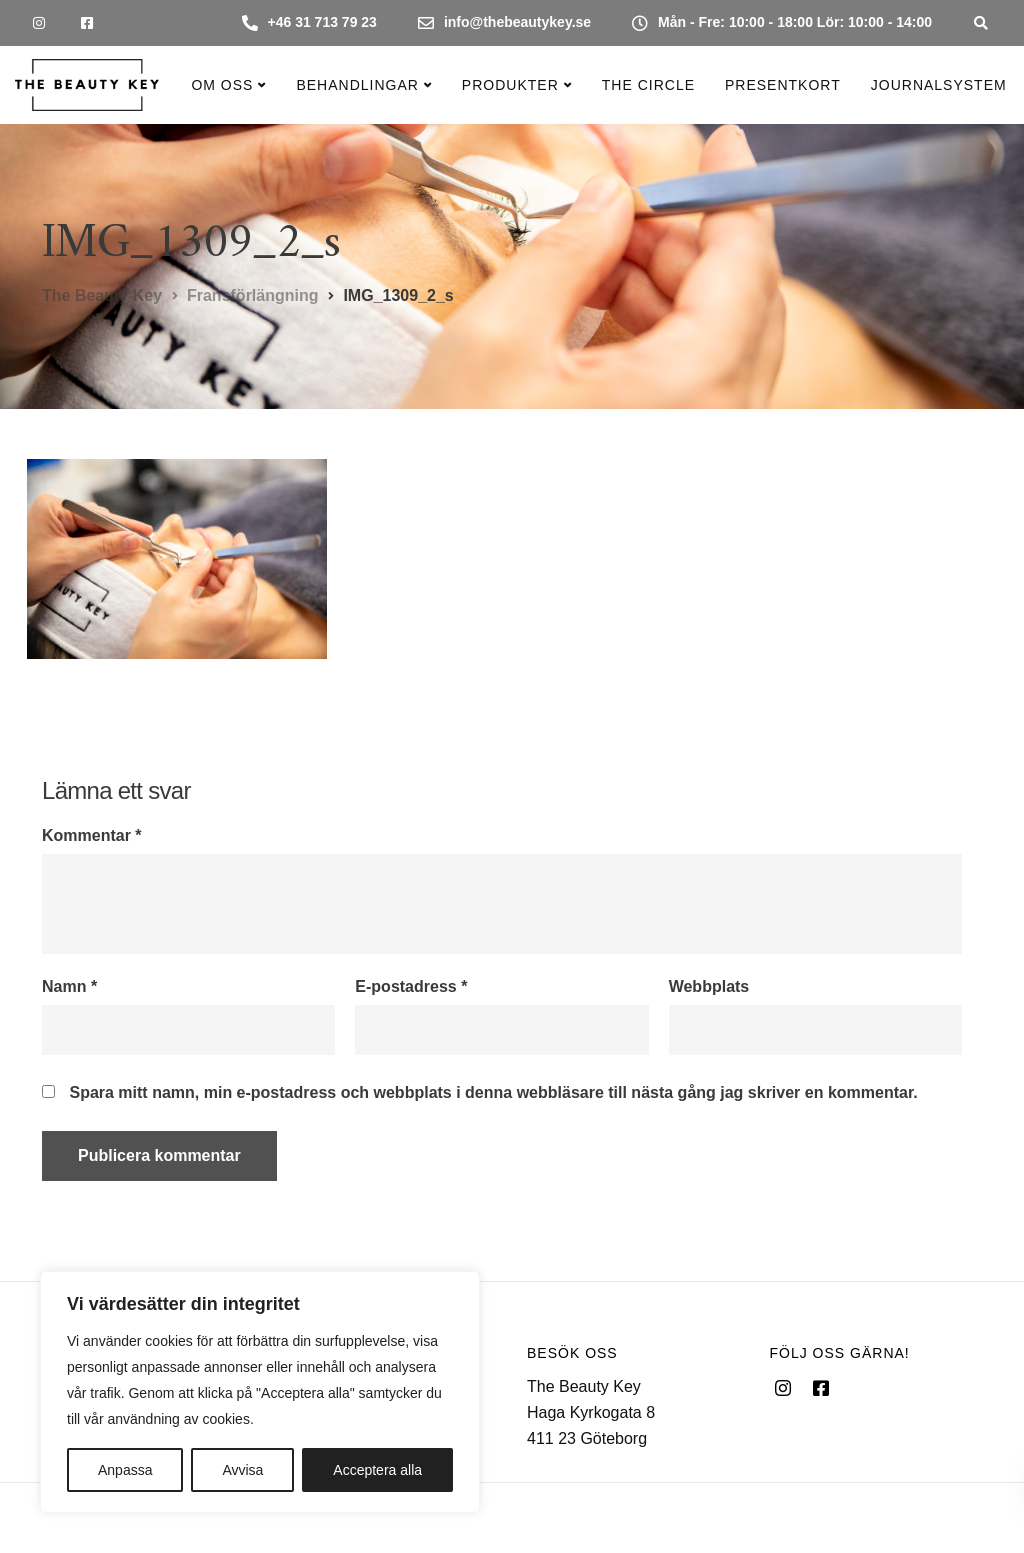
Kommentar (92, 836)
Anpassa (125, 1470)
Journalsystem (939, 85)
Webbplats (709, 987)
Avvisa (242, 1470)
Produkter (510, 85)
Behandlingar (357, 85)
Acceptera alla (377, 1470)
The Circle (648, 85)
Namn (69, 987)
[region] (260, 1392)
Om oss (222, 85)
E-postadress (411, 987)
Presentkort (783, 85)
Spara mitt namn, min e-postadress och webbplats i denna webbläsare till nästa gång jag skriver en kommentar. (493, 1093)
